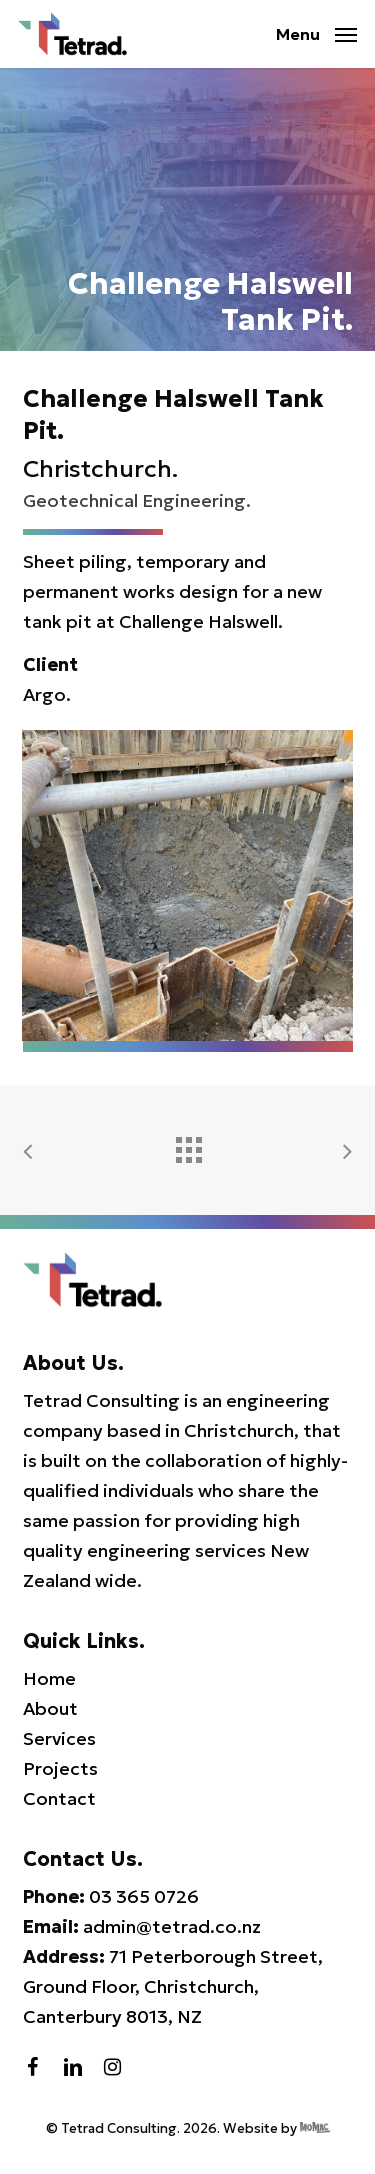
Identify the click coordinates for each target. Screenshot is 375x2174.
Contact (59, 1798)
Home (49, 1678)
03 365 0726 (144, 1896)
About (50, 1708)
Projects (60, 1768)
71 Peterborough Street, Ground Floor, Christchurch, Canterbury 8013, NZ (173, 1986)
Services (59, 1738)
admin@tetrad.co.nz (172, 1926)
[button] (316, 31)
